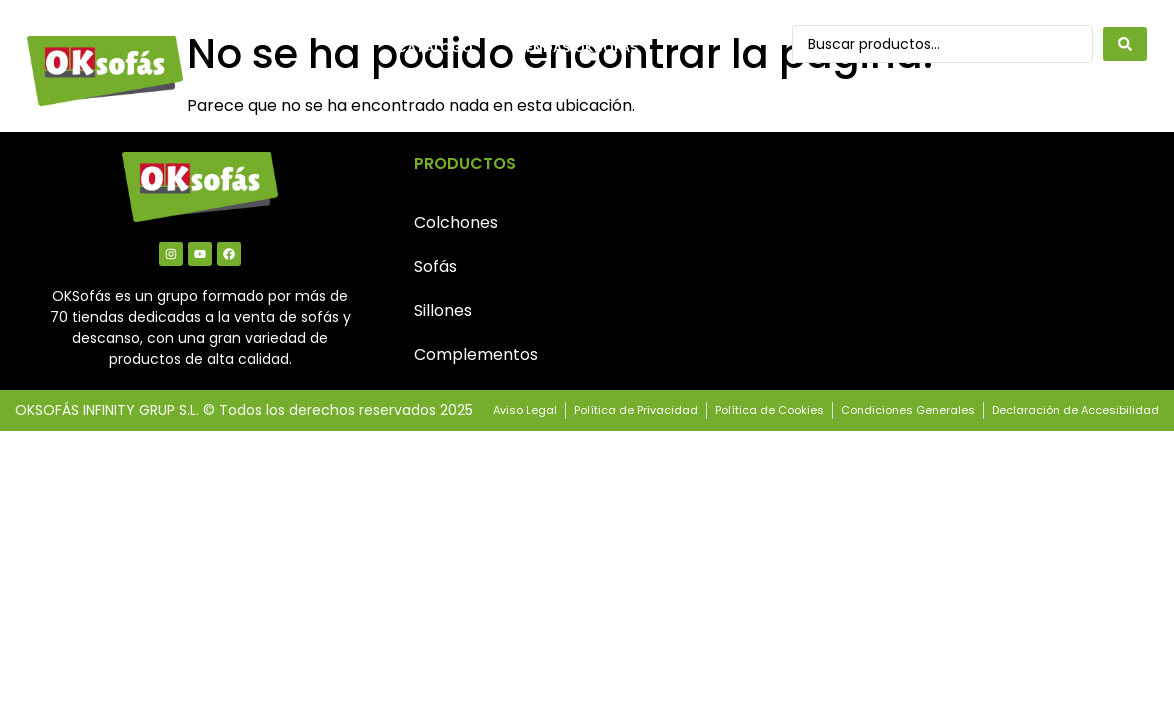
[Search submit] (1125, 44)
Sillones (443, 310)
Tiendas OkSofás (576, 47)
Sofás (435, 266)
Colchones (456, 222)
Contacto (436, 93)
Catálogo (434, 47)
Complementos (476, 354)
